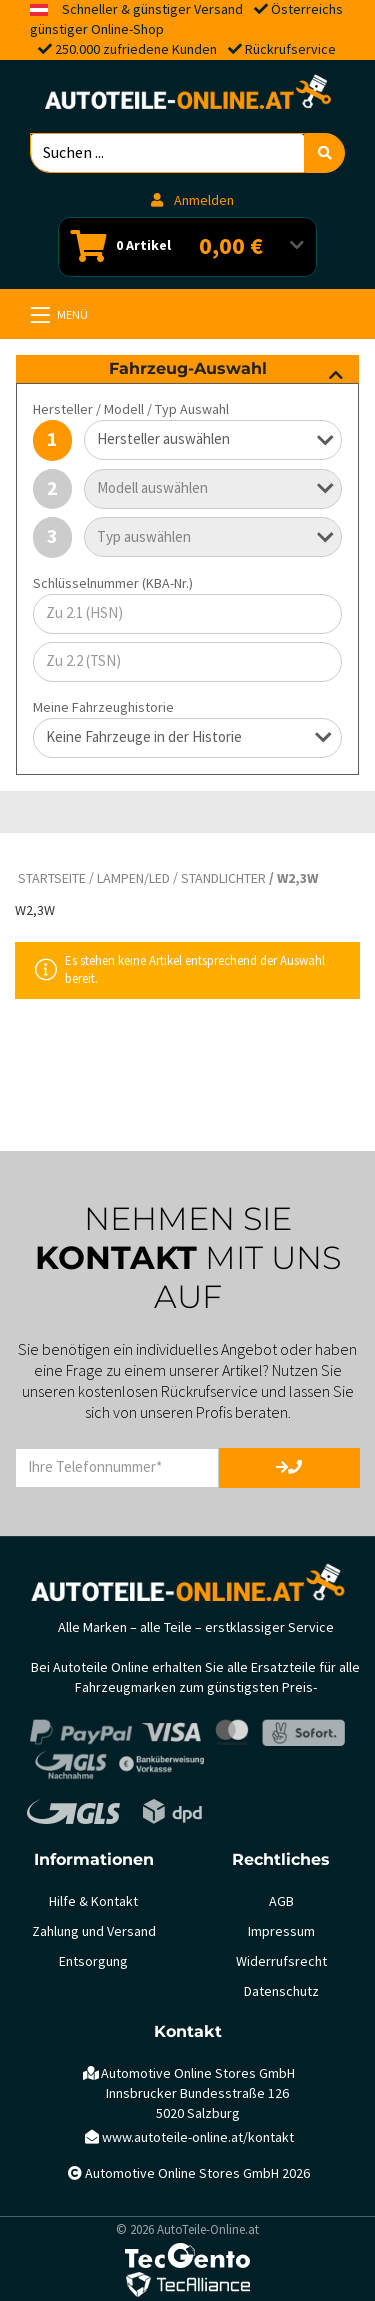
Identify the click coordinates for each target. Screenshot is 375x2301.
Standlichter (223, 878)
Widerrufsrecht (281, 1961)
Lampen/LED (133, 878)
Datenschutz (281, 1991)
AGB (281, 1901)
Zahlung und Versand (94, 1931)
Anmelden (192, 200)
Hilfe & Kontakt (93, 1901)
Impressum (281, 1931)
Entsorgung (93, 1961)
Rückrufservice (290, 49)
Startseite (52, 878)
